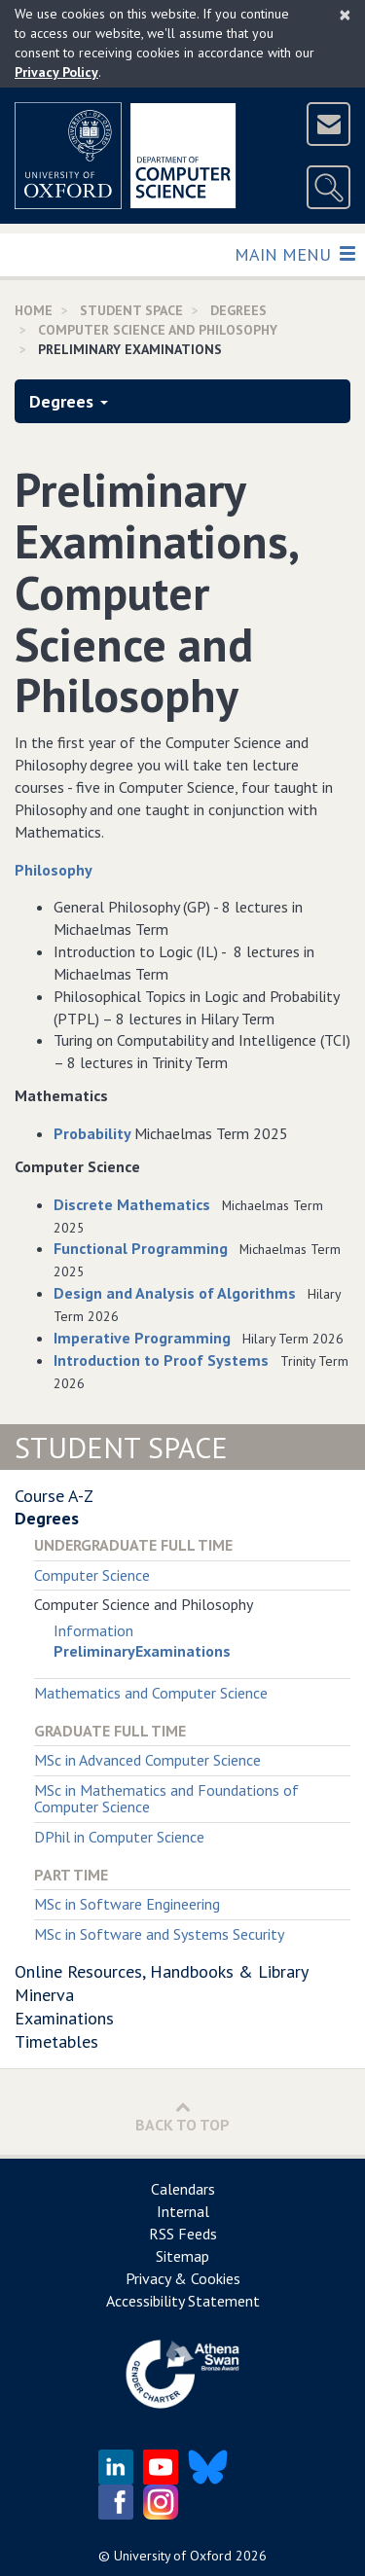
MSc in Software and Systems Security (159, 1934)
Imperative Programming (142, 1337)
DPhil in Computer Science (119, 1836)
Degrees (238, 310)
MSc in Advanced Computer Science (147, 1760)
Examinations (64, 2018)
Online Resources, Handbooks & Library (162, 1971)
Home (34, 310)
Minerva (44, 1995)
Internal (183, 2211)
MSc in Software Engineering (127, 1904)
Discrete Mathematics (132, 1204)
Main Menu (294, 253)
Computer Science (92, 1575)
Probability (94, 1133)
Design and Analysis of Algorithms (175, 1293)
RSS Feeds (183, 2233)
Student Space (131, 310)
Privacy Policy (56, 72)
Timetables (56, 2041)
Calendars (183, 2189)
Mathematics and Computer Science (151, 1692)
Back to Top (182, 2116)
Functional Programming (141, 1248)
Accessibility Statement (183, 2300)
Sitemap (182, 2256)
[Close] (345, 14)
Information (93, 1630)
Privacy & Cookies (183, 2278)
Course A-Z (54, 1496)
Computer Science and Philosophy (157, 330)
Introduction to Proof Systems (161, 1360)
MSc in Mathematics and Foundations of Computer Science (166, 1798)
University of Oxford (173, 2555)
